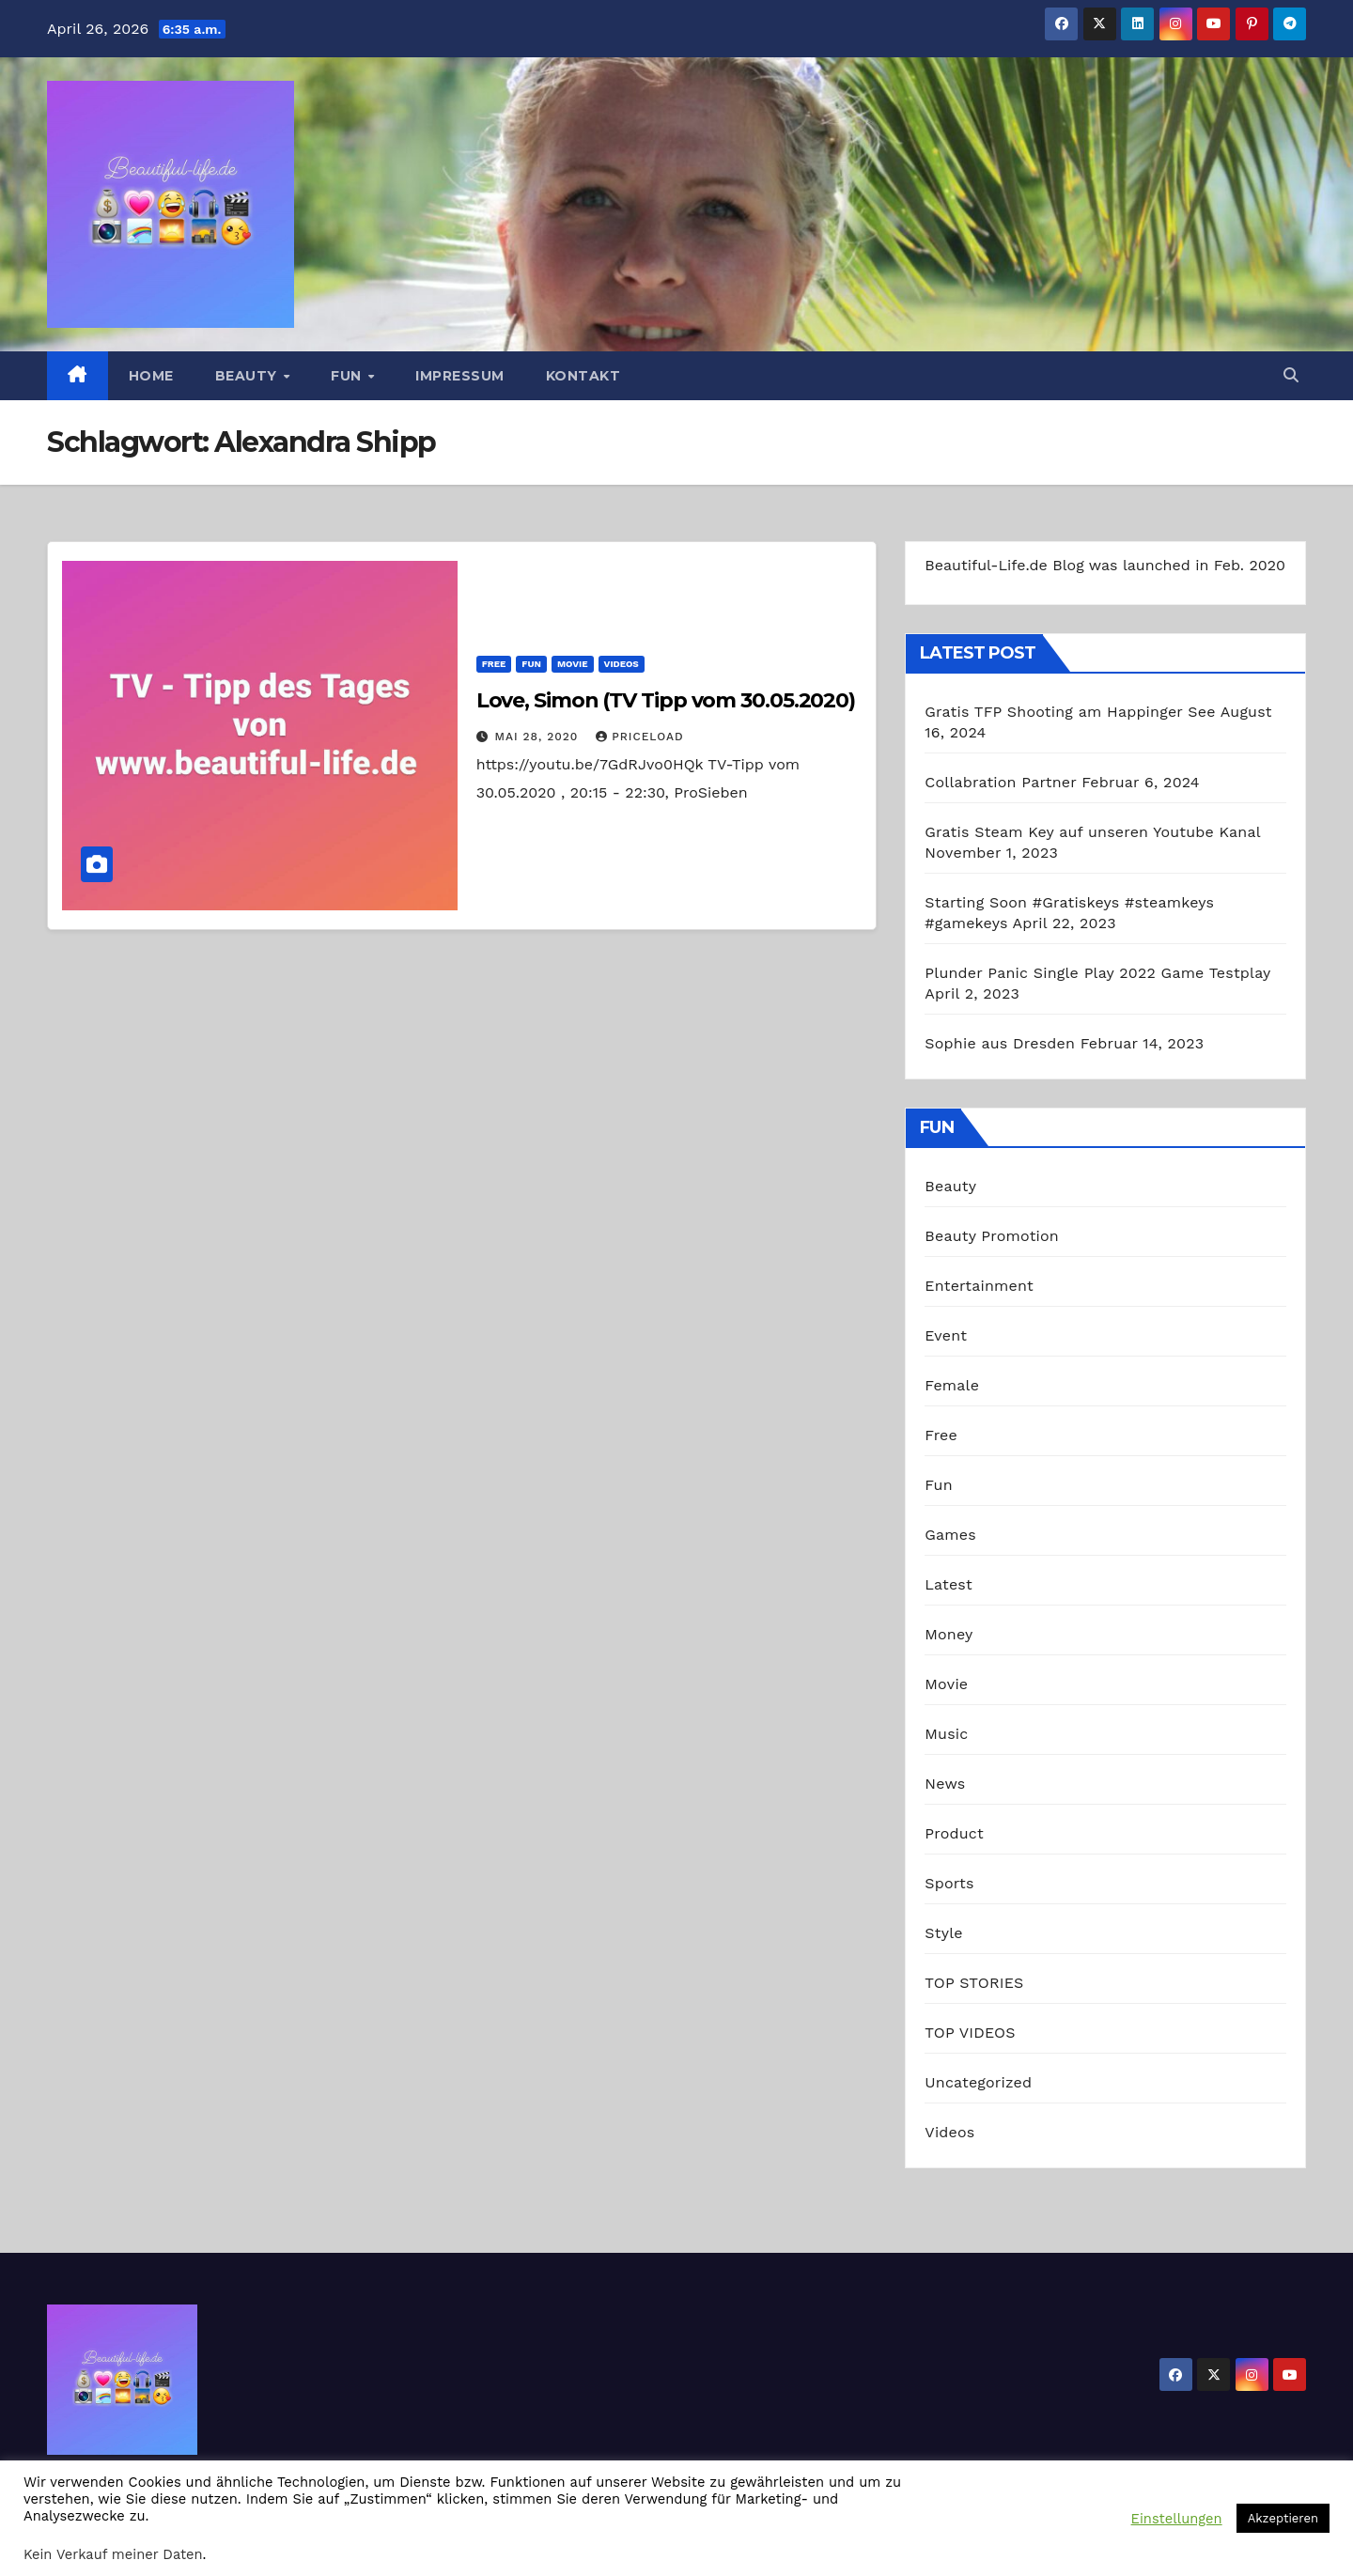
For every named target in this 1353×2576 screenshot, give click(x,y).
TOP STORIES (974, 1983)
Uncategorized (978, 2082)
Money (948, 1634)
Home (151, 375)
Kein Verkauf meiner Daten (113, 2554)
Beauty (248, 375)
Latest (948, 1584)
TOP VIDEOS (970, 2032)
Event (946, 1335)
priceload (639, 736)
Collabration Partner (1000, 782)
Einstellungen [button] (1176, 2518)
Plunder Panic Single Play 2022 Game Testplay (1097, 973)
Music (946, 1734)
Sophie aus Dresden (1000, 1043)
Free (494, 664)
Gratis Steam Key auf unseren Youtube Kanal (1092, 832)
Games (950, 1535)
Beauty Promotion (992, 1236)
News (945, 1783)
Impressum (460, 375)
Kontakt (583, 375)
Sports (949, 1883)
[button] (1291, 375)
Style (943, 1933)
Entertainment (979, 1286)
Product (954, 1833)
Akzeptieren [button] (1283, 2518)
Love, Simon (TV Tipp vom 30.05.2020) (665, 700)
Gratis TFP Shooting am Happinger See (1070, 712)
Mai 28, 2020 (539, 736)
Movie (572, 664)
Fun (348, 375)
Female (952, 1385)
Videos (621, 664)
